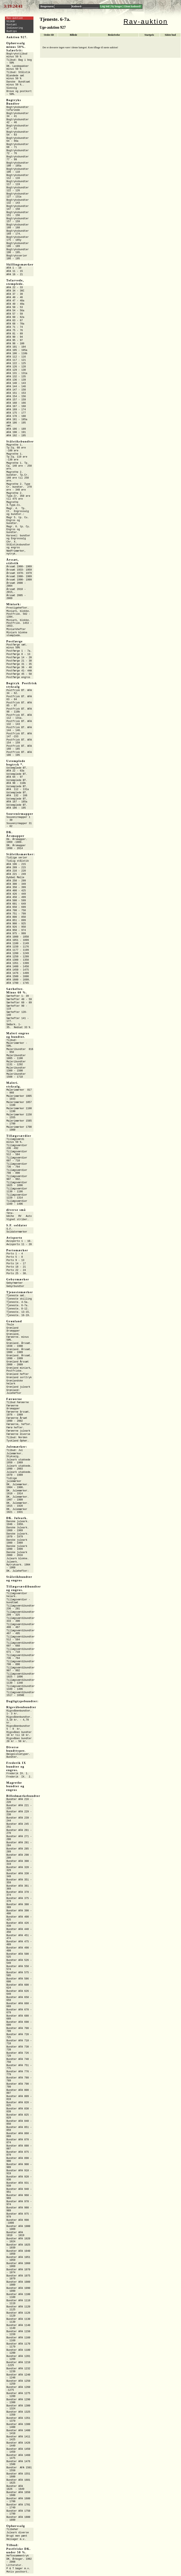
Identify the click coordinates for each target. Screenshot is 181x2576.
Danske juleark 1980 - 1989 (16, 1541)
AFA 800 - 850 (16, 917)
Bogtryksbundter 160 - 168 (17, 226)
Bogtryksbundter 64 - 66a (17, 140)
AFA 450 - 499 (16, 897)
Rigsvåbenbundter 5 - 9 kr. (18, 1727)
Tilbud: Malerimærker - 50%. (16, 1043)
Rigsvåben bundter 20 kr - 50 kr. (19, 1740)
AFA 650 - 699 (16, 907)
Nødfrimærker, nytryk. (16, 552)
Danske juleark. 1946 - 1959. (17, 1523)
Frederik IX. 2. (19, 1776)
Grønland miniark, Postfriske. (19, 1369)
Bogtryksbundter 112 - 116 (17, 177)
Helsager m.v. (16, 2539)
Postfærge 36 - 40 (19, 667)
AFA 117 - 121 (16, 360)
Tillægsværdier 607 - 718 (16, 1159)
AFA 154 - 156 (16, 396)
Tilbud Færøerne (17, 1402)
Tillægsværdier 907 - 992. (16, 1178)
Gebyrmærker (14, 1283)
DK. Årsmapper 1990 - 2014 (16, 847)
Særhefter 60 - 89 (19, 1002)
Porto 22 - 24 (16, 1270)
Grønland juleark (18, 1387)
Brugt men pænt (16, 2536)
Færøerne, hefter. (19, 1424)
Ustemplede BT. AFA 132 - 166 (16, 794)
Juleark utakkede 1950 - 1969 (18, 1461)
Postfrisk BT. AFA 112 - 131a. (19, 716)
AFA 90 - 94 (14, 337)
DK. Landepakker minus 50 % (17, 68)
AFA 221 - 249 (16, 874)
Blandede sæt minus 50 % (15, 77)
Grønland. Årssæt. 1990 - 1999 (19, 1357)
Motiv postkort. (17, 2571)
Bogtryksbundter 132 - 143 (17, 201)
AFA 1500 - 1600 (17, 976)
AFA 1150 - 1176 (17, 946)
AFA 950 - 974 (16, 930)
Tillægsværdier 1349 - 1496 (16, 1202)
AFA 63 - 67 (14, 320)
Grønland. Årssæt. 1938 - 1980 (19, 1345)
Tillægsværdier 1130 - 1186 (16, 1190)
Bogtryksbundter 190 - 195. (17, 251)
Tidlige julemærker (13, 1480)
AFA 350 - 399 (16, 887)
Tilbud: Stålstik (18, 72)
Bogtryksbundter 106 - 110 (17, 170)
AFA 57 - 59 (14, 314)
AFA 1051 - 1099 (17, 940)
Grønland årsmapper (13, 1329)
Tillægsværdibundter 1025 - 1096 (20, 1675)
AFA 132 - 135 (16, 376)
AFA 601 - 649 (16, 903)
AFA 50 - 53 (14, 307)
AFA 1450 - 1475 (17, 969)
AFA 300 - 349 (16, 884)
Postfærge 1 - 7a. (19, 651)
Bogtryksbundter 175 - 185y (17, 239)
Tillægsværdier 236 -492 (16, 1147)
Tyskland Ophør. (17, 1440)
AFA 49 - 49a (15, 304)
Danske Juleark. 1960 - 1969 (17, 1529)
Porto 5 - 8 (14, 1257)
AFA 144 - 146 (16, 386)
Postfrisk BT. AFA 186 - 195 (19, 754)
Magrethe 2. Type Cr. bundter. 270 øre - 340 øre (19, 487)
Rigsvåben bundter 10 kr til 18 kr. (19, 1734)
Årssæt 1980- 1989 (19, 576)
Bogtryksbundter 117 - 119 (17, 183)
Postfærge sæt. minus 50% (16, 646)
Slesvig (11, 88)
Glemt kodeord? (132, 6)
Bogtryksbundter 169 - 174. (17, 232)
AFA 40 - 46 (14, 297)
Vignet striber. (17, 1219)
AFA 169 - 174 (16, 409)
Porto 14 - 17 (16, 1263)
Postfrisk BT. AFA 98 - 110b (19, 710)
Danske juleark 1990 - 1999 (16, 1548)
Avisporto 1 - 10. (19, 1241)
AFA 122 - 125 (16, 363)
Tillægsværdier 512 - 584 (16, 1153)
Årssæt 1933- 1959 (19, 570)
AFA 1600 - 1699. (18, 979)
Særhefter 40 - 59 (19, 999)
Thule (10, 1324)
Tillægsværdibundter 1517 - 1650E (20, 1694)
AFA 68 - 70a (15, 323)
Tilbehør (12, 2529)
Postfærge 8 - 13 (18, 654)
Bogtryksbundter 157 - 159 (17, 220)
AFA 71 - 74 (14, 327)
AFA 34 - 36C (15, 290)
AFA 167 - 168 (16, 406)
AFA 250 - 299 (16, 880)
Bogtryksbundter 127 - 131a (17, 195)
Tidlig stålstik (17, 861)
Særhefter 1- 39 (17, 996)
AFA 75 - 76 (14, 330)
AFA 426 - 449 (16, 894)
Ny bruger (116, 6)
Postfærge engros (18, 677)
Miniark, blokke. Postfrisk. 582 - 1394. (18, 614)
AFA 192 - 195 (16, 435)
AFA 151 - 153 (16, 393)
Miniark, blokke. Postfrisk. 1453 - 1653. (19, 623)
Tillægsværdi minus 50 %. (15, 1141)
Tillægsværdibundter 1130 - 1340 (20, 1681)
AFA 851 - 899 (16, 920)
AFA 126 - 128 (16, 366)
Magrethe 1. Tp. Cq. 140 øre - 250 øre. (19, 466)
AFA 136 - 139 (16, 380)
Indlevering (14, 28)
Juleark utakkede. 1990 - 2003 (19, 1467)
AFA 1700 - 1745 (17, 983)
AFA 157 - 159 (16, 399)
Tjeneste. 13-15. (18, 1312)
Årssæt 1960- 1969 (19, 566)
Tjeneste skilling (19, 1298)
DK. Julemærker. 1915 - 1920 (17, 1504)
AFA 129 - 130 (16, 370)
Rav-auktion (145, 21)
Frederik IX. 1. (17, 1773)
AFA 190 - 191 (16, 432)
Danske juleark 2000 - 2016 (16, 1554)
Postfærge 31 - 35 (19, 664)
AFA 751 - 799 (16, 913)
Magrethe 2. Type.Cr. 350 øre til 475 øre (18, 496)
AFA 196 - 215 (16, 864)
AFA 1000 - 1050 (17, 936)
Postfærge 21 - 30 (19, 660)
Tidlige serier (16, 857)
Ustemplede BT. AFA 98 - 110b (16, 782)
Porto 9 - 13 (15, 1260)
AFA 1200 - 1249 (17, 953)
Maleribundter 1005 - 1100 (16, 1057)
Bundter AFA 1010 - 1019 (15, 2234)
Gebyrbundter (15, 1286)
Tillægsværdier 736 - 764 (16, 1165)
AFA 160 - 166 (16, 403)
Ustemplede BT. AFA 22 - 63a (16, 769)
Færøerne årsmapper (13, 1407)
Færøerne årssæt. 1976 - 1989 (18, 1413)
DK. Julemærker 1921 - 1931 (16, 1511)
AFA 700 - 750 (16, 910)
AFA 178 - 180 (16, 416)
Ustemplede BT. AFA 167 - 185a (16, 800)
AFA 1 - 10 (13, 268)
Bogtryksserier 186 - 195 (16, 257)
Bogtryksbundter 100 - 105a (17, 164)
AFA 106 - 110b (16, 353)
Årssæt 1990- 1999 (19, 579)
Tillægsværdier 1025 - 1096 (16, 1184)
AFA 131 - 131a (16, 373)
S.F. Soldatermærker (16, 1230)
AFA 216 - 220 (16, 870)
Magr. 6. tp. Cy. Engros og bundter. (18, 529)
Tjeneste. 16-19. (18, 1315)
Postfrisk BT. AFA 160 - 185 (19, 747)
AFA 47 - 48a (15, 300)
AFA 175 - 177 (16, 413)
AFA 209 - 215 (16, 867)
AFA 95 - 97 (14, 340)
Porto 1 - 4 (14, 1253)
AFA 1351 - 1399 (17, 963)
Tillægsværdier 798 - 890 (16, 1172)
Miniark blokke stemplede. (16, 634)
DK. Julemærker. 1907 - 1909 (17, 1498)
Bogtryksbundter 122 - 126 (17, 189)
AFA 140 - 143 (16, 383)
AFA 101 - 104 (16, 347)
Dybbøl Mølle (15, 877)
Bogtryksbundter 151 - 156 (17, 214)
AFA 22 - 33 (14, 287)
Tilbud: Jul (14, 1450)
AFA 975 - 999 (16, 933)
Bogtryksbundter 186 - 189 (17, 245)
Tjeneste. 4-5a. (17, 1302)
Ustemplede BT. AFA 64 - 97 (16, 775)
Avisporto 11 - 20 (19, 1244)
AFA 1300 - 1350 (17, 960)
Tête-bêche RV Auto (19, 1215)
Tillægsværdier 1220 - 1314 (16, 1196)
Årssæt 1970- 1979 (19, 573)
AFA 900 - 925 (16, 923)
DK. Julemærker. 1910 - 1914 (17, 1492)
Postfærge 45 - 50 (19, 674)
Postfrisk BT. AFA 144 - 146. (19, 729)
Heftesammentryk (17, 2555)
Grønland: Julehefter (13, 1392)
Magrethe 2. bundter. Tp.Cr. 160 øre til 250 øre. (17, 476)
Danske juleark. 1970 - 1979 (17, 1535)
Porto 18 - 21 (16, 1267)
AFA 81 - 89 (14, 333)
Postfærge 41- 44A (19, 670)
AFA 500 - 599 (16, 900)
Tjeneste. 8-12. (17, 1308)
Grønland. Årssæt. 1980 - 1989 (19, 1351)
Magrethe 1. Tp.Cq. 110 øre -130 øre (16, 457)
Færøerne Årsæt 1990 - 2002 (16, 1419)
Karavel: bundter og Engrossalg (18, 537)
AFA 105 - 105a (16, 350)
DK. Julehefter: (17, 1571)
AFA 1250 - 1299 (17, 956)
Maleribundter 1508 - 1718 (16, 1075)
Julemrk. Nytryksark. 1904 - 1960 (18, 1564)
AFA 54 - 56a (15, 310)
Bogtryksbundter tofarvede (17, 109)
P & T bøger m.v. (18, 2568)
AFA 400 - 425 (16, 890)
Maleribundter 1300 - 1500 (16, 1069)
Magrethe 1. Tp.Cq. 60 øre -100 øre (16, 447)
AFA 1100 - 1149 (17, 943)
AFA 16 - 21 (14, 274)
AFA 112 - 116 (16, 356)
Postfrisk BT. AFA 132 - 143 (19, 723)
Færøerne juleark (18, 1431)
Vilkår (10, 21)
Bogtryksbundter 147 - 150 (17, 208)
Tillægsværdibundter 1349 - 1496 (20, 1688)
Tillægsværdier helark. (16, 1595)
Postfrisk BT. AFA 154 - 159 (19, 741)
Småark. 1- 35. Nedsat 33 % (18, 1026)
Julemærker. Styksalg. (14, 1455)
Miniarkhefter (16, 629)
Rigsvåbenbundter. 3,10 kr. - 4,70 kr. (19, 1720)
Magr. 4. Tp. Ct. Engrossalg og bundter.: (17, 511)
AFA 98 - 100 (15, 343)
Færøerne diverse (18, 1434)
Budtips (11, 31)
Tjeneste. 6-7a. (17, 1305)
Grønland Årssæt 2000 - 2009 (17, 1363)
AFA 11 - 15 (14, 271)
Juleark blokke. (17, 1558)
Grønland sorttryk (19, 1377)
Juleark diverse (17, 2532)
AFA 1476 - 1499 (17, 973)
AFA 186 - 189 (16, 429)
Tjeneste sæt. (16, 1295)
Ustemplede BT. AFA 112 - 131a (17, 788)
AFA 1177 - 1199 (17, 950)
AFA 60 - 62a (15, 317)
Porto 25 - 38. (16, 1273)
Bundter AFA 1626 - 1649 (15, 2488)
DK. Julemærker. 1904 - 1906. (17, 1486)
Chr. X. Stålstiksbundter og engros (18, 544)
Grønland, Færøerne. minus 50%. (17, 1337)
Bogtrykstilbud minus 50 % (16, 55)
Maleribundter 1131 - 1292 (16, 1063)
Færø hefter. (15, 1427)
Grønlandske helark (14, 1382)
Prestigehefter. (17, 607)
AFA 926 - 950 (16, 927)
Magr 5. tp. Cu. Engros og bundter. (17, 520)
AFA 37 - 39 (14, 294)
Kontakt (11, 24)
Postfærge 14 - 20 (19, 657)
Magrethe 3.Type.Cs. (13, 504)
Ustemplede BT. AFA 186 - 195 (16, 806)
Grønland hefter (17, 1374)
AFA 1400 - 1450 (17, 966)
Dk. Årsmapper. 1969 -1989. (16, 841)
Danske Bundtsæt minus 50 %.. (18, 83)
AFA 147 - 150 (16, 389)
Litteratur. (14, 2565)
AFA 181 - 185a (16, 419)
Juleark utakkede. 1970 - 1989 (19, 1474)
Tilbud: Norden (16, 1437)
